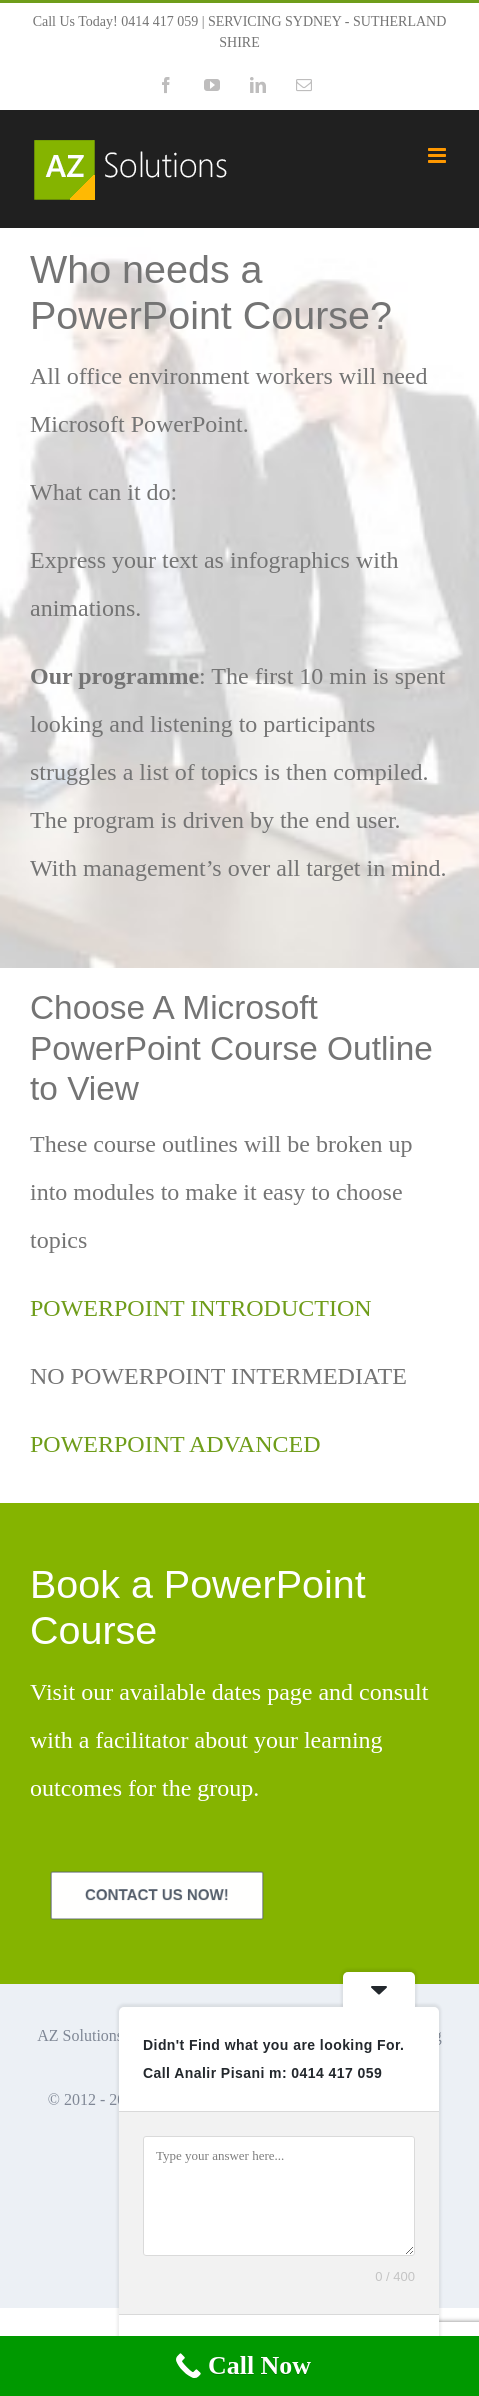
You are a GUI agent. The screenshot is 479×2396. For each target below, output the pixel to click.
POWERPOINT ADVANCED (175, 1444)
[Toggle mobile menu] (438, 155)
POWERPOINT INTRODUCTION (201, 1308)
